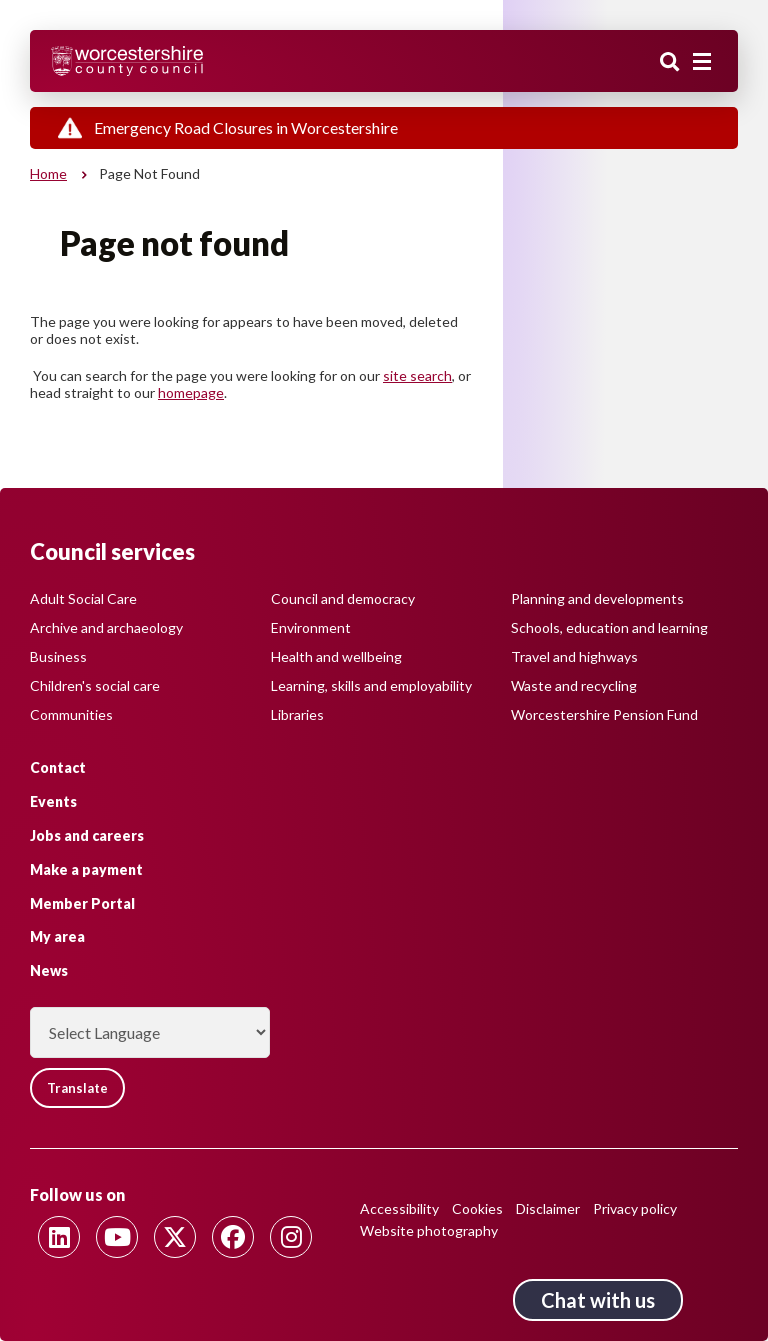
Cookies (477, 1208)
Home (48, 173)
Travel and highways (574, 656)
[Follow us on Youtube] (117, 1237)
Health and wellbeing (336, 656)
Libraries (297, 714)
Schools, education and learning (609, 627)
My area (57, 936)
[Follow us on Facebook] (233, 1237)
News (49, 970)
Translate (77, 1088)
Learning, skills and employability (371, 685)
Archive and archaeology (106, 627)
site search (417, 375)
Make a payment (86, 869)
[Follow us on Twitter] (175, 1237)
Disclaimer (548, 1208)
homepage (191, 392)
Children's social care (95, 685)
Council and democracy (343, 598)
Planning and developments (597, 598)
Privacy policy (635, 1208)
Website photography (429, 1230)
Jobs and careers (87, 835)
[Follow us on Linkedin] (59, 1237)
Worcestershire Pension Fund (604, 714)
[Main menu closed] (702, 62)
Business (58, 656)
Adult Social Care (83, 598)
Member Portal (82, 903)
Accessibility (399, 1208)
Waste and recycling (574, 685)
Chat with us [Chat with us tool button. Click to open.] (598, 1300)
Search (670, 63)
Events (53, 801)
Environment (311, 627)
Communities (71, 714)
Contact (58, 767)
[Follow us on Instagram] (291, 1237)
